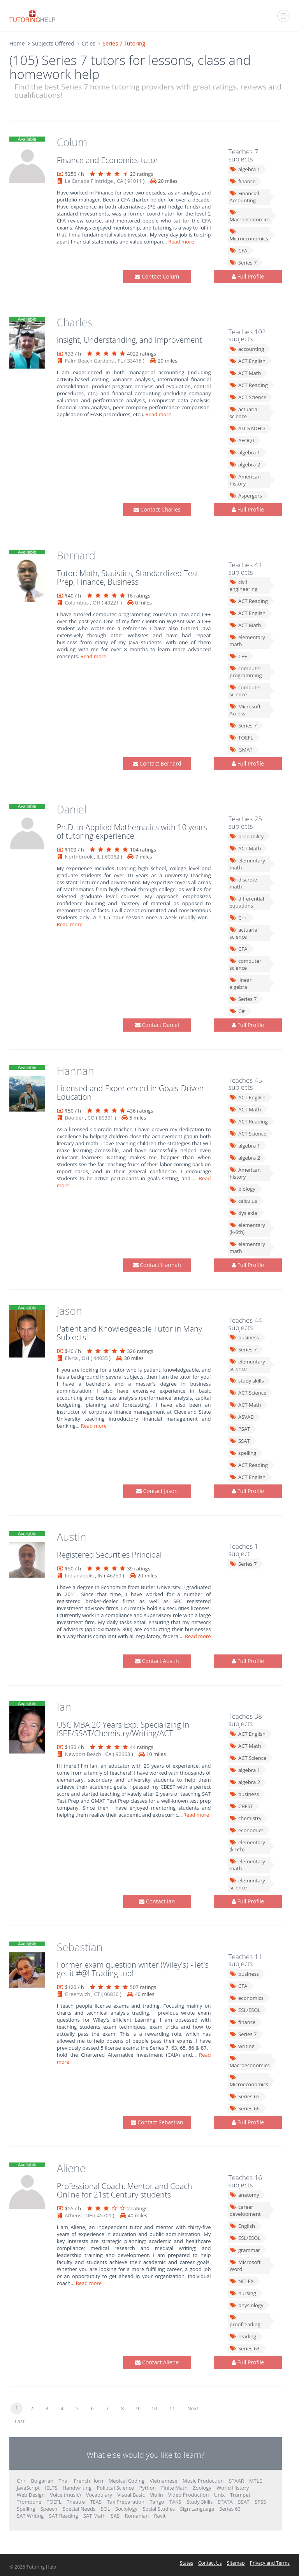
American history (244, 480)
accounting (246, 348)
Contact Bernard (157, 763)
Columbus (77, 602)
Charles (74, 322)
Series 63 (244, 2348)
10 (154, 2408)
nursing (242, 2293)
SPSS (260, 2501)
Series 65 (244, 2096)
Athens (73, 2215)
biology (242, 1188)
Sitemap (236, 2563)
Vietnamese (164, 2480)
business (244, 1337)
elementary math (247, 641)
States (186, 2563)
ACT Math (245, 373)
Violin (156, 2494)
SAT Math (94, 2515)
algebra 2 (244, 464)
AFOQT (242, 440)
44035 (100, 1358)
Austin (71, 1537)
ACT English (247, 360)
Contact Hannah (157, 1265)
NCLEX (241, 2281)
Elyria (71, 1358)
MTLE (255, 2480)
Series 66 (244, 2108)
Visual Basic (130, 2494)
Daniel (71, 809)
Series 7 (243, 262)
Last (20, 2421)
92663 (123, 1754)
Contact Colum (157, 276)
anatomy (244, 2194)
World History (232, 2487)
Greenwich (77, 1994)
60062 (112, 856)
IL (98, 856)
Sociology (126, 2508)
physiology (246, 2305)
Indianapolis (79, 1575)
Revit (160, 2515)
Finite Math (174, 2487)
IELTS (51, 2487)
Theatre (76, 2501)
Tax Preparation (125, 2501)
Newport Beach (83, 1754)
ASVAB (241, 1416)
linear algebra (240, 983)
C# (236, 1011)
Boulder (74, 1117)
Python (147, 2487)
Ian (64, 1707)
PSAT (239, 1428)
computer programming (245, 672)
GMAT (240, 749)
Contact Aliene (157, 2362)
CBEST (241, 1806)
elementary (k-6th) (247, 1228)
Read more (181, 241)
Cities (88, 43)
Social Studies (158, 2508)
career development (244, 2210)
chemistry (245, 1818)
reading (242, 2336)
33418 (134, 360)
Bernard (76, 555)
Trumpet (240, 2494)
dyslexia (243, 1212)
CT (97, 1994)
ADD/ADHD (247, 428)
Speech (49, 2508)
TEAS (96, 2501)
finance (242, 181)
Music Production (203, 2480)
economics (246, 1830)
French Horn (89, 2480)
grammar (244, 2250)
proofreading (244, 2321)
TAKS (175, 2501)
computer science (245, 691)
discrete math (243, 883)
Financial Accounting (244, 197)
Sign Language (197, 2508)
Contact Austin (157, 1661)
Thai (64, 2480)
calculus (243, 1200)
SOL (105, 2508)
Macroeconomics (249, 216)
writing (241, 2046)
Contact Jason (157, 1491)
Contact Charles (157, 509)
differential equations (246, 902)
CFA (238, 250)
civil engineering (243, 585)
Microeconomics (248, 235)
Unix (219, 2494)
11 (172, 2408)
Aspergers (245, 495)
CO (91, 1117)
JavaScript (28, 2487)
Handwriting (77, 2487)
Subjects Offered (53, 43)
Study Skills (199, 2501)
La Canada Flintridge (89, 180)
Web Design (31, 2494)
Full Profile (248, 276)
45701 (104, 2215)
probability (246, 836)
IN (99, 1575)
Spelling (26, 2508)
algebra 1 (244, 169)
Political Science (115, 2487)
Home (17, 43)
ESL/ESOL (244, 2009)
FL (120, 360)
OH (96, 602)
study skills (246, 1380)
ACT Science (247, 397)
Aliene (71, 2168)
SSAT (239, 1440)
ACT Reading (248, 385)
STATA (225, 2501)
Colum (72, 142)
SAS (115, 2515)
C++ (238, 656)
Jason (69, 1311)
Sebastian (80, 1947)
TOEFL (241, 737)
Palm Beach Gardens (89, 360)
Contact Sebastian (157, 2122)
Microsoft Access (244, 710)
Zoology (202, 2487)
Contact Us (210, 2563)
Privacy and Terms (270, 2563)
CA (120, 180)
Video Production (188, 2494)
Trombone (29, 2501)
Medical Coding (127, 2480)
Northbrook (79, 856)
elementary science (247, 1365)
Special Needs (79, 2508)
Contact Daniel (157, 1025)
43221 (111, 602)
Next (193, 2408)
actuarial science (244, 413)
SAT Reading (63, 2515)
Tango (157, 2501)
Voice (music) (65, 2494)
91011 (134, 180)
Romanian (137, 2515)
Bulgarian (42, 2480)
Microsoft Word (244, 2266)
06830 (111, 1994)
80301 (106, 1117)
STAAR (236, 2480)
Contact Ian (157, 1901)
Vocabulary (99, 2494)
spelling (242, 1452)
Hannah (75, 1071)
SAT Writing (30, 2515)
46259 (114, 1575)
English (242, 2225)
